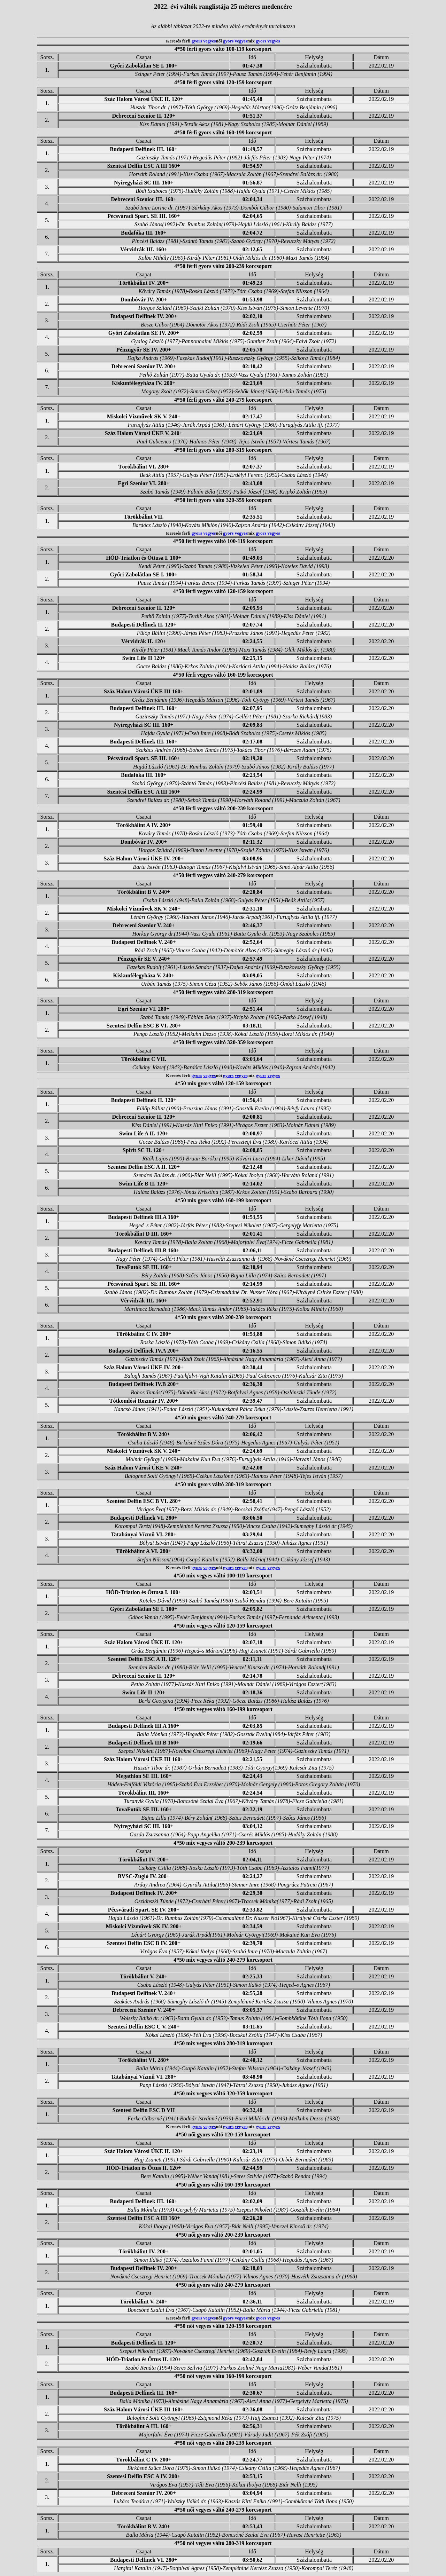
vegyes (209, 41)
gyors (197, 41)
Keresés (174, 41)
